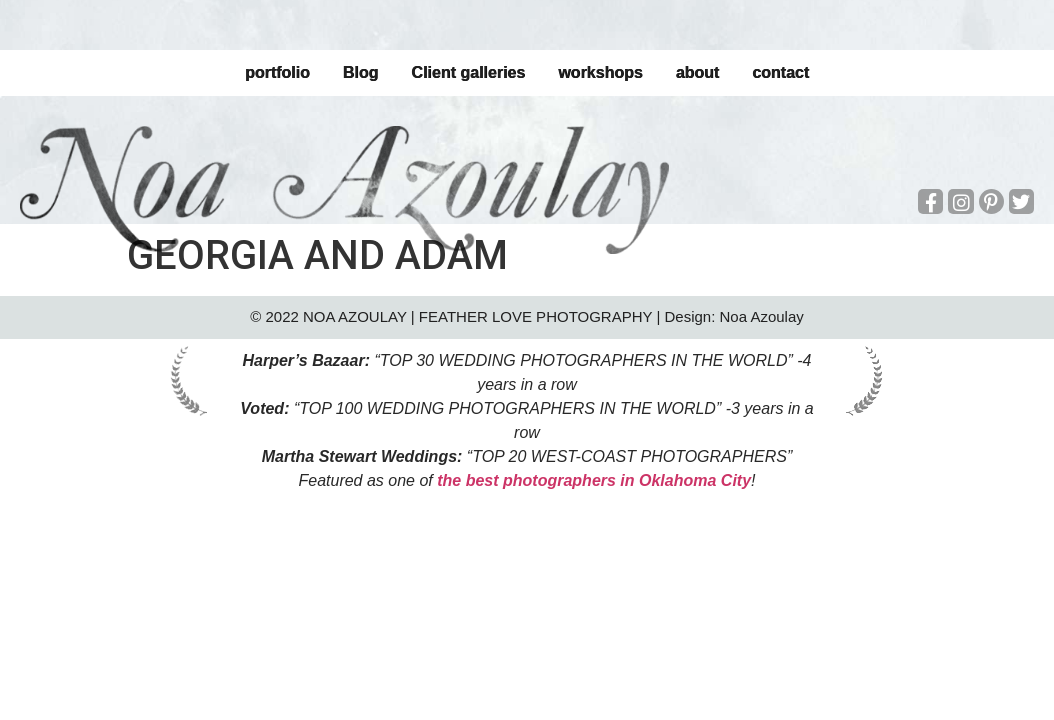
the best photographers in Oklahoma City (594, 480)
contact (780, 72)
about (698, 72)
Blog (361, 72)
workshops (600, 72)
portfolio (277, 72)
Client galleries (468, 72)
